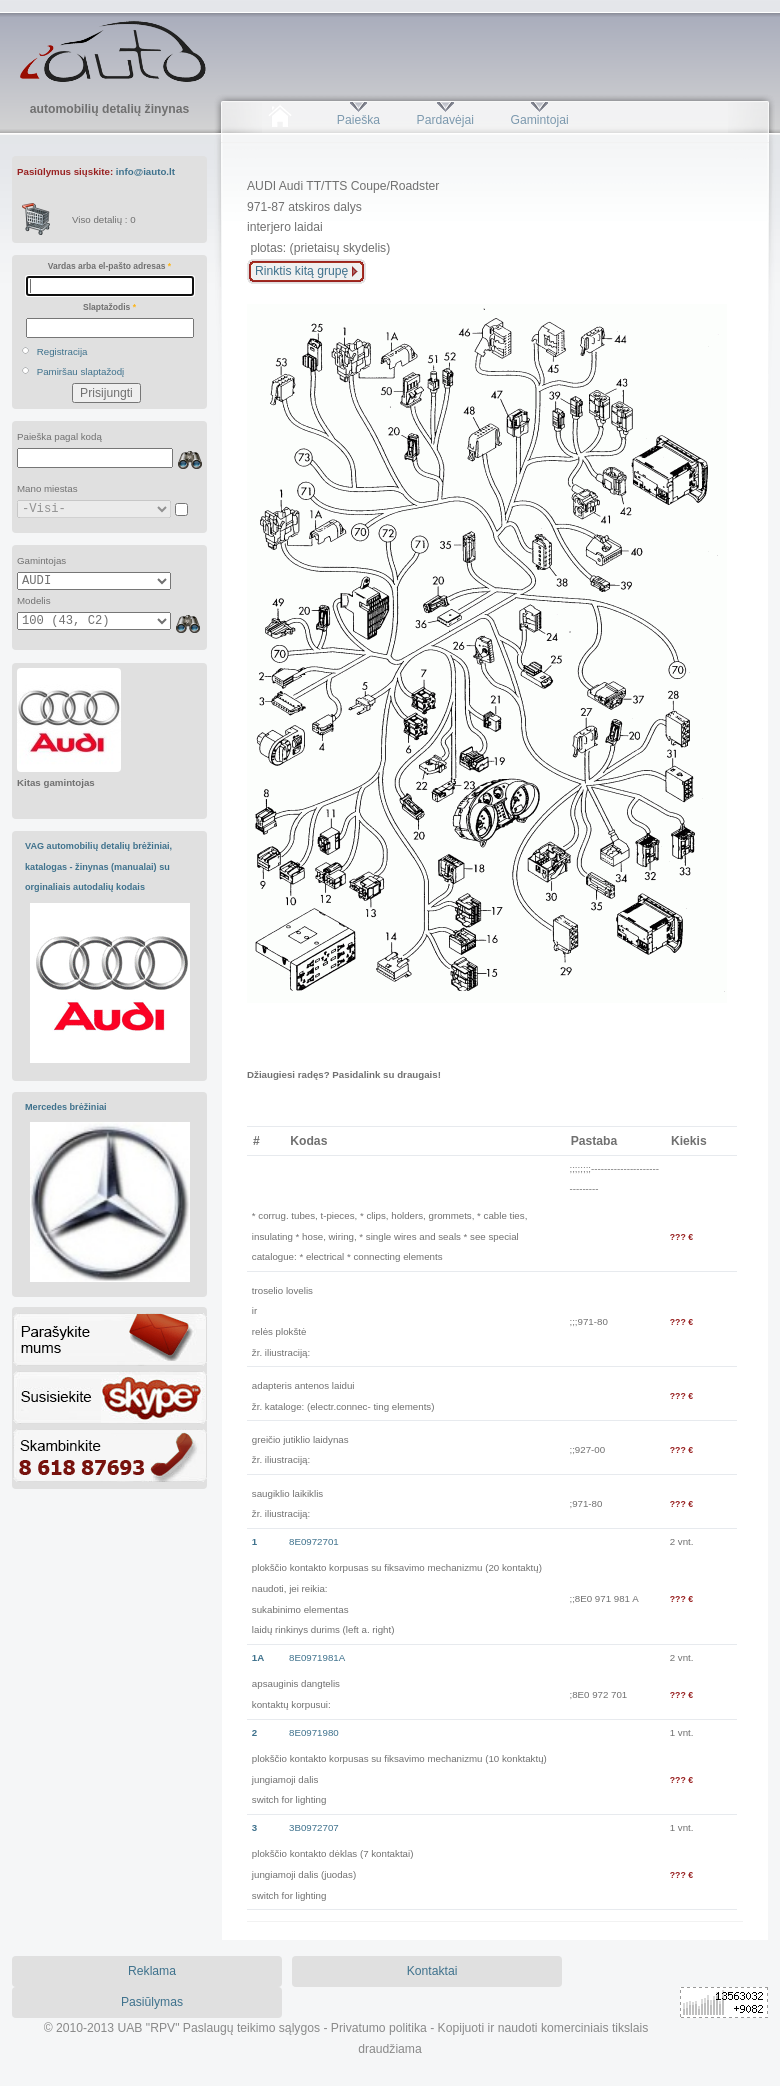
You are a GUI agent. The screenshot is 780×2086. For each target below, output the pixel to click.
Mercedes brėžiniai (66, 1107)
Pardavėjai (445, 120)
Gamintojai (539, 120)
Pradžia (279, 120)
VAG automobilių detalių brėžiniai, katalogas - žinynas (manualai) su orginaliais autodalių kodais (98, 866)
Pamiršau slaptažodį (81, 371)
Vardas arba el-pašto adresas (109, 266)
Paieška (358, 120)
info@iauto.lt (145, 171)
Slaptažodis (109, 307)
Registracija (62, 351)
